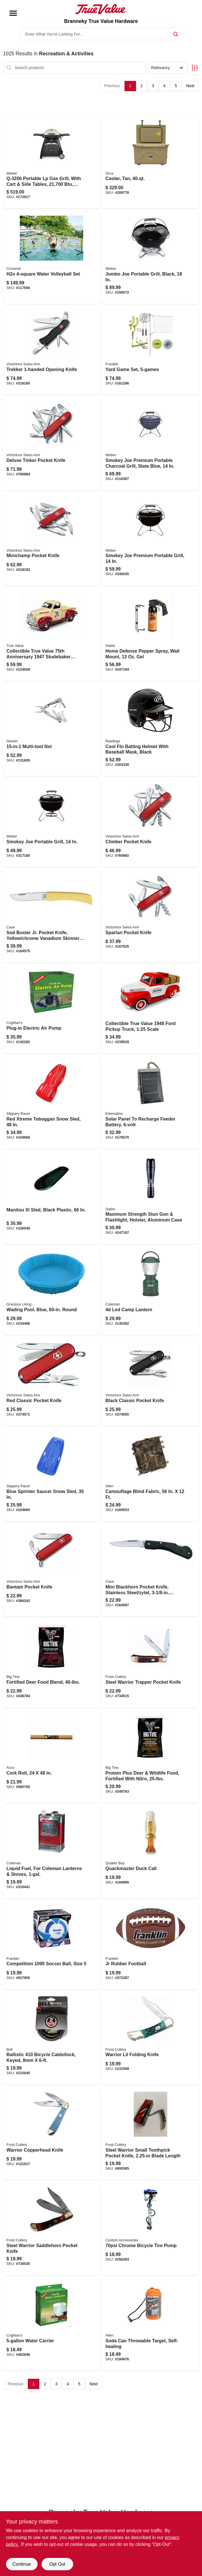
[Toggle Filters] (194, 68)
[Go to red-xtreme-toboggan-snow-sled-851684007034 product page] (51, 1102)
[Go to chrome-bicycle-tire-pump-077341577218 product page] (150, 2229)
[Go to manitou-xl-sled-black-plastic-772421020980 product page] (51, 1197)
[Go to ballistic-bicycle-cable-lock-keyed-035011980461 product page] (51, 2038)
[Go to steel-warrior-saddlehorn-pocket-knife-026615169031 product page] (51, 2229)
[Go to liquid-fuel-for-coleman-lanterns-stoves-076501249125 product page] (51, 1851)
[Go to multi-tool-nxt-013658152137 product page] (51, 729)
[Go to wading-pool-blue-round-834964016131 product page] (51, 1290)
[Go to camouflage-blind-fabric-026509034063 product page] (150, 1474)
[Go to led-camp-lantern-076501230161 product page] (150, 1290)
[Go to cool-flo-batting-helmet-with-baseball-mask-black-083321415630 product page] (150, 729)
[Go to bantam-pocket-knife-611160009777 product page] (51, 1570)
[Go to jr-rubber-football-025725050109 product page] (150, 1944)
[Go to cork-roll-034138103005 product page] (51, 1756)
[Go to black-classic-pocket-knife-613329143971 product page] (150, 1381)
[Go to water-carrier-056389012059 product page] (51, 2324)
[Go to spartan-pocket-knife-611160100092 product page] (150, 916)
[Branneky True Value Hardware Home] (101, 9)
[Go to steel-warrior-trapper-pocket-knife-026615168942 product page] (150, 1663)
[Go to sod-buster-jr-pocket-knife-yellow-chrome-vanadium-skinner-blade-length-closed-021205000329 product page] (51, 916)
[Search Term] (101, 34)
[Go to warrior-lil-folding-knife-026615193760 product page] (150, 2038)
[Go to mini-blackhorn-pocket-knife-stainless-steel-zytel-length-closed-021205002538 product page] (150, 1570)
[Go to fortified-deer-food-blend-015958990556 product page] (51, 1663)
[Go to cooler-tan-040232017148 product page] (150, 162)
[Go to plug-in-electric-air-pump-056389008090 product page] (51, 1009)
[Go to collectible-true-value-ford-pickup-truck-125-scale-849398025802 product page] (150, 1009)
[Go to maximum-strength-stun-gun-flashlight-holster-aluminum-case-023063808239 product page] (150, 1197)
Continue (21, 2564)
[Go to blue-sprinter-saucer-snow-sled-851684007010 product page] (51, 1474)
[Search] (176, 33)
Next (190, 85)
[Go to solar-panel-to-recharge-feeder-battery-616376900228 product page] (150, 1102)
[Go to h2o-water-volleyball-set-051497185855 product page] (51, 257)
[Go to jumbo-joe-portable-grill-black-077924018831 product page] (150, 257)
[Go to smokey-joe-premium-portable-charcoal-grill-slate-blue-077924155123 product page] (150, 443)
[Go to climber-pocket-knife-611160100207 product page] (150, 822)
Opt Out (57, 2564)
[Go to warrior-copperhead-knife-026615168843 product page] (51, 2133)
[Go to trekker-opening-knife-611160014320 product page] (51, 350)
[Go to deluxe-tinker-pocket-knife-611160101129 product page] (51, 443)
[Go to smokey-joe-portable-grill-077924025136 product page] (51, 822)
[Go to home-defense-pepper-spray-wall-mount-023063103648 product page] (150, 634)
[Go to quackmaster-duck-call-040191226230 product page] (150, 1851)
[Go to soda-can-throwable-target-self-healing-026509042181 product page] (150, 2324)
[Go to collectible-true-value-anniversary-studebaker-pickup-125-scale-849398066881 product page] (51, 634)
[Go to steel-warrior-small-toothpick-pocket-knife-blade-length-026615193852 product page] (150, 2133)
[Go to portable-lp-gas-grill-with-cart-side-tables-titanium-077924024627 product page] (51, 162)
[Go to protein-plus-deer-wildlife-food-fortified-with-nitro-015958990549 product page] (150, 1756)
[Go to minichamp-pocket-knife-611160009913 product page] (51, 539)
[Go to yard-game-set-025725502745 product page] (150, 350)
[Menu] (13, 13)
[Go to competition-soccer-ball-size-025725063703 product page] (51, 1944)
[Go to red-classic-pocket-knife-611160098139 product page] (51, 1381)
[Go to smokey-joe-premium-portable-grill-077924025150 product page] (150, 539)
